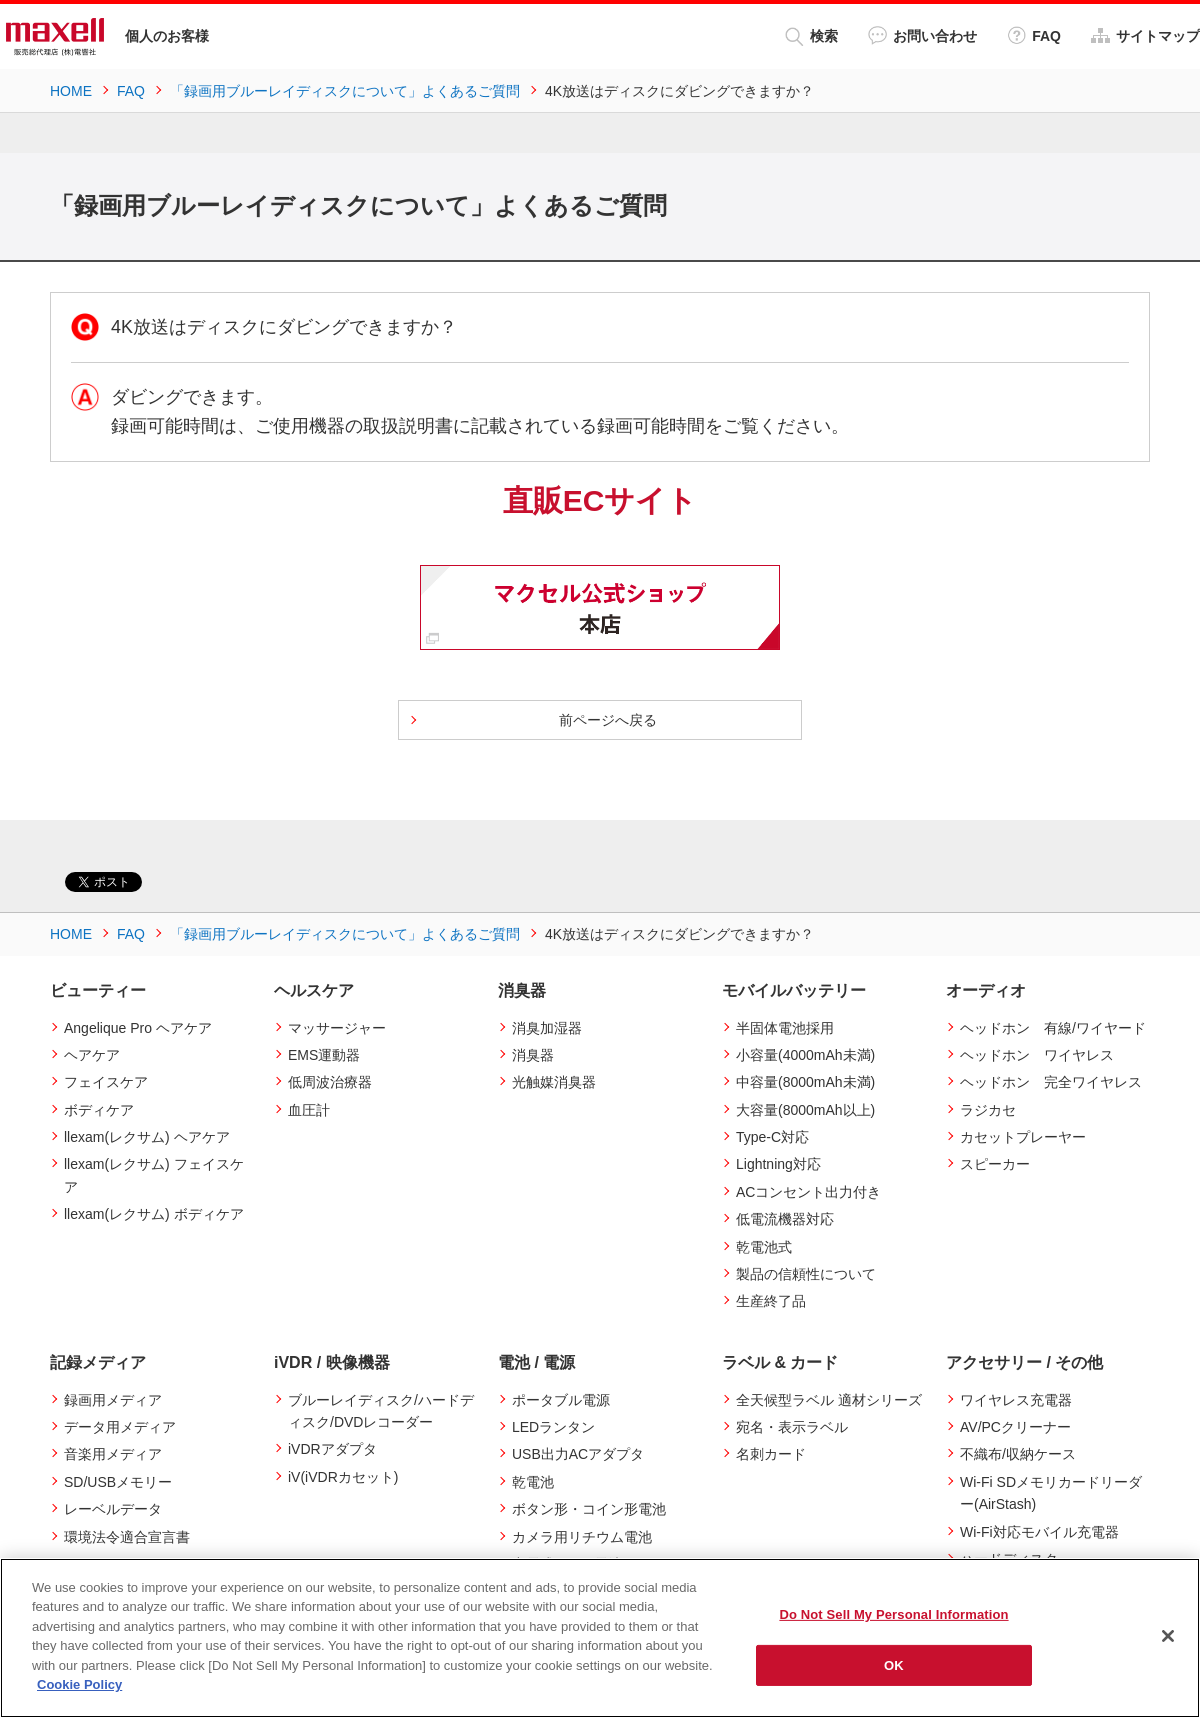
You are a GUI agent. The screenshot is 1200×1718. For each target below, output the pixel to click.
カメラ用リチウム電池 (582, 1537)
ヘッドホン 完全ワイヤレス (1051, 1082)
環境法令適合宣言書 (127, 1537)
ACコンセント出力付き (808, 1192)
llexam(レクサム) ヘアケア (147, 1137)
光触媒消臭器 (554, 1082)
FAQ (1034, 35)
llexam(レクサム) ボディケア (154, 1214)
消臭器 (533, 1055)
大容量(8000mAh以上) (805, 1110)
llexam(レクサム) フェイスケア (154, 1175)
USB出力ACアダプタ (578, 1454)
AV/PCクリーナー (1015, 1427)
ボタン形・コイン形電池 (589, 1509)
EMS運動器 (324, 1055)
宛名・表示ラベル (792, 1427)
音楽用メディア (113, 1454)
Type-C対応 (772, 1137)
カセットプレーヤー (1023, 1137)
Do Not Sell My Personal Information (893, 1614)
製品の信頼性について (806, 1274)
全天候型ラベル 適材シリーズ (829, 1400)
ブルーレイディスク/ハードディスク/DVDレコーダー (381, 1411)
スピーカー (995, 1164)
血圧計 (309, 1110)
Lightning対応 (778, 1164)
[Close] (1168, 1636)
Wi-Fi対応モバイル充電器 (1039, 1532)
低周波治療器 (330, 1082)
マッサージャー (337, 1028)
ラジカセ (988, 1110)
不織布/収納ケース (1018, 1454)
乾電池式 (764, 1247)
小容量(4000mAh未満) (805, 1055)
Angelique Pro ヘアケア (138, 1028)
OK (894, 1664)
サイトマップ (1145, 35)
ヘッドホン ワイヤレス (1037, 1055)
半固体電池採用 (785, 1028)
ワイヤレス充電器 (1016, 1400)
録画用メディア (113, 1400)
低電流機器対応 (785, 1219)
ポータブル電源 (561, 1400)
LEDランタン (553, 1427)
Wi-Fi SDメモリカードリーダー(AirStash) (1051, 1493)
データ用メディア (120, 1427)
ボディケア (99, 1110)
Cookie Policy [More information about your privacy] (79, 1684)
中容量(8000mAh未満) (805, 1082)
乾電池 (533, 1482)
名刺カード (771, 1454)
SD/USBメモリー (118, 1482)
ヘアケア (92, 1055)
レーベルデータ (113, 1509)
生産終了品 (771, 1301)
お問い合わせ (922, 35)
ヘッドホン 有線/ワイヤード (1053, 1028)
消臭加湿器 (547, 1028)
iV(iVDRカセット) (343, 1477)
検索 (811, 36)
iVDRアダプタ (332, 1449)
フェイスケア (106, 1082)
